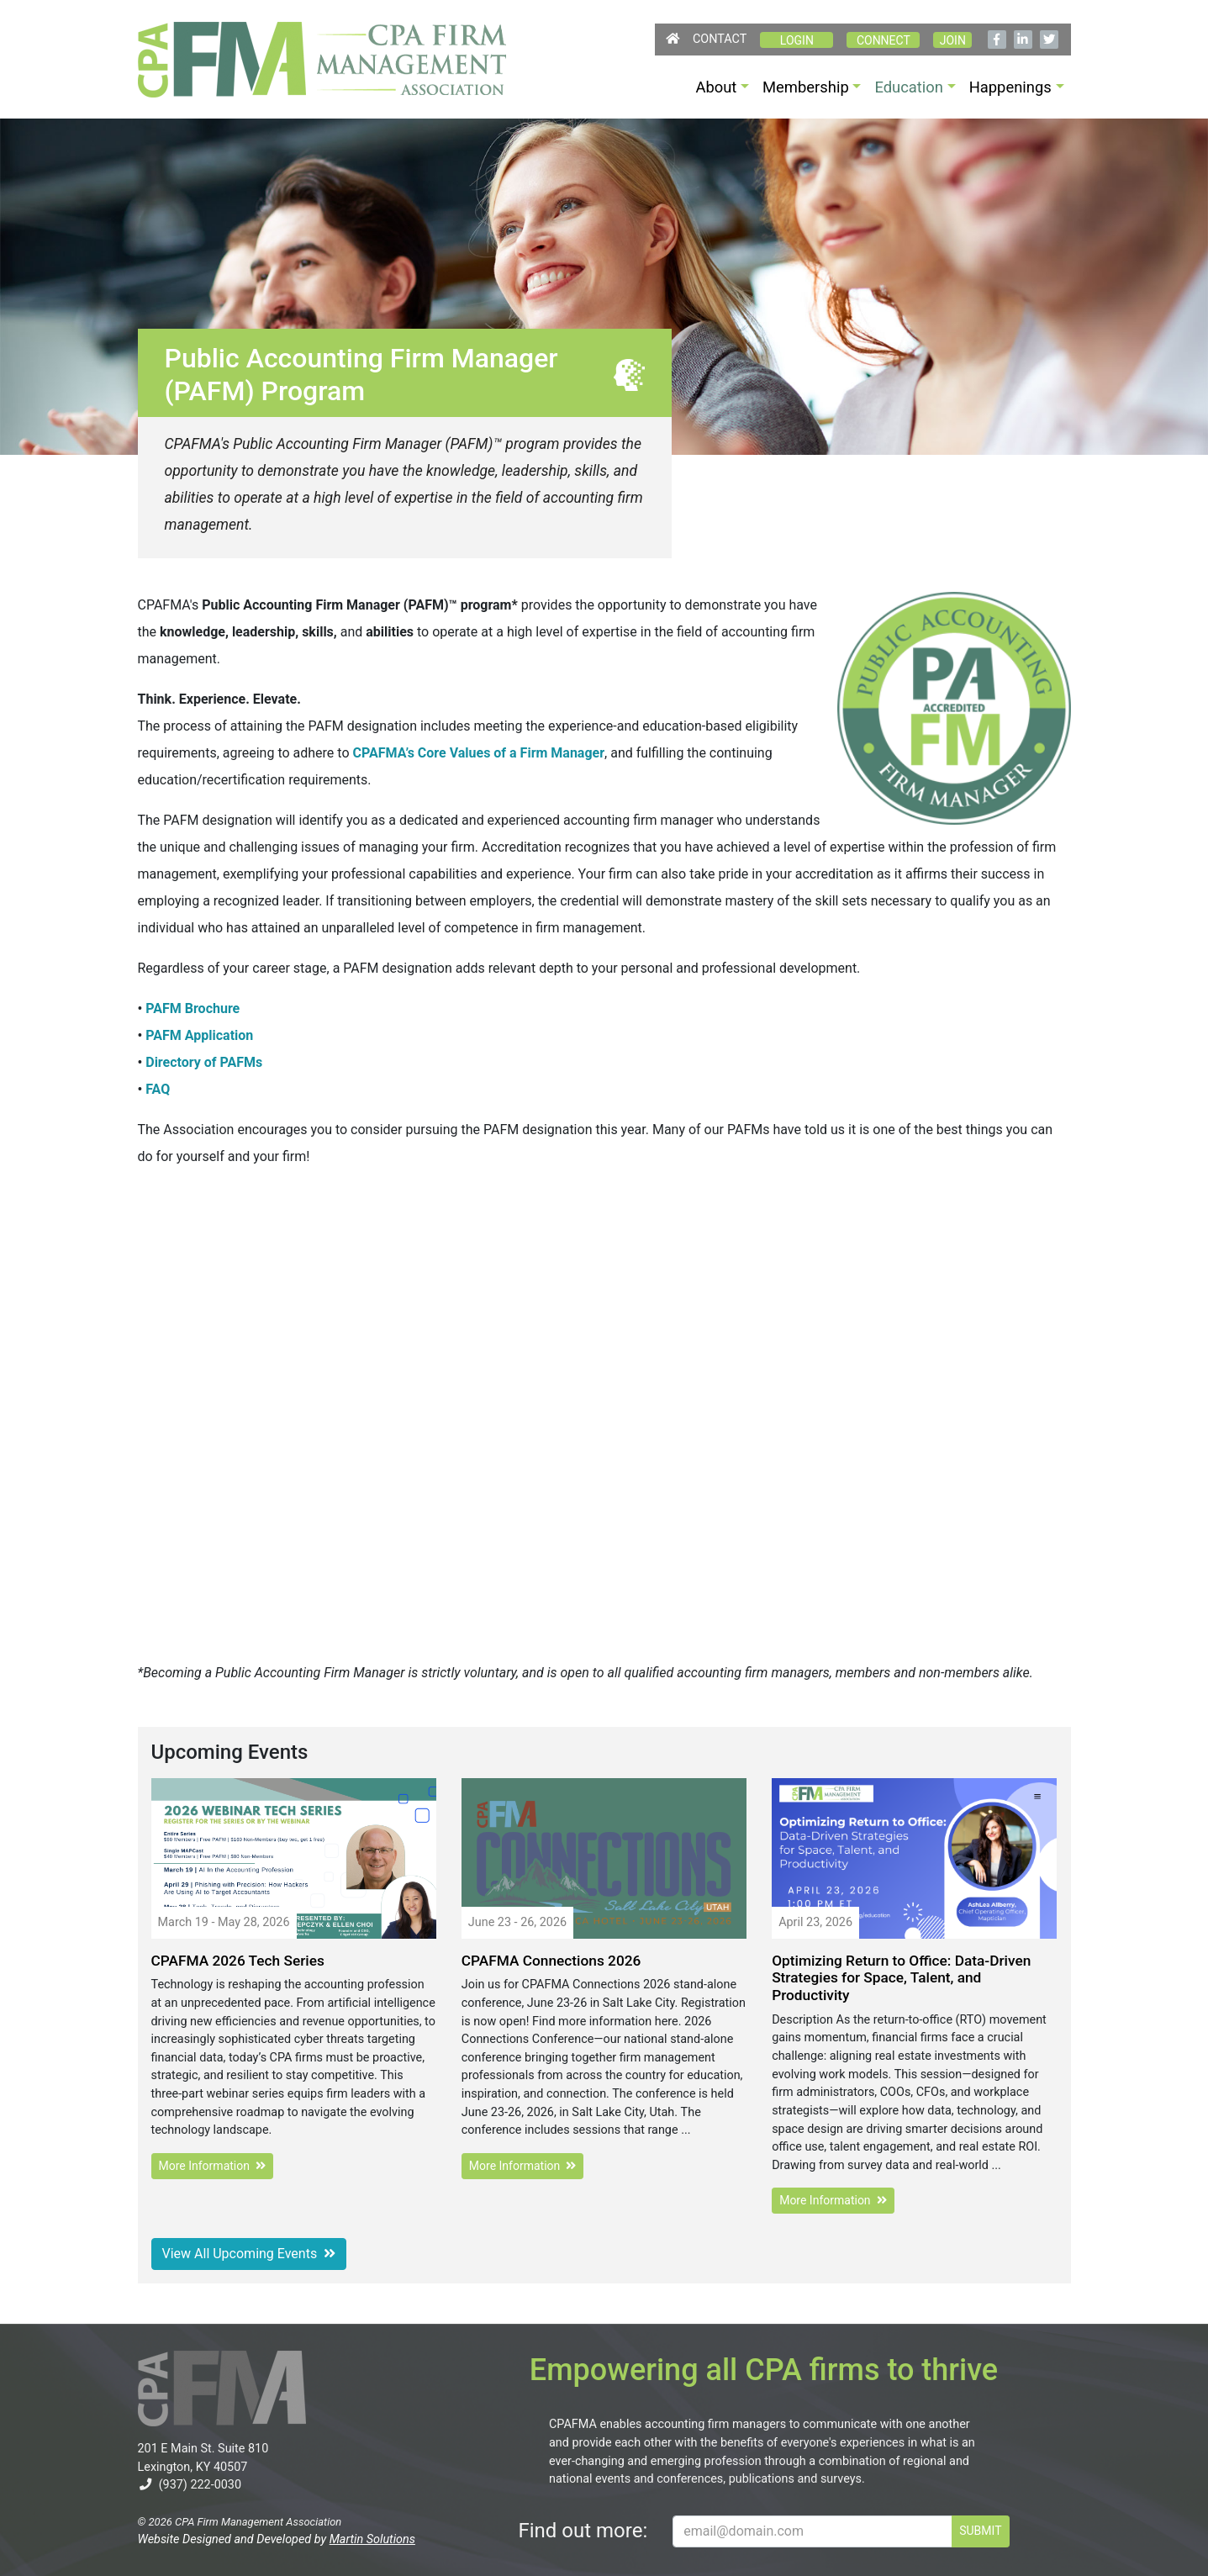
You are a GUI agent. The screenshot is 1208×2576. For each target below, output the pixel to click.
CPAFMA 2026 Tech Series (237, 1960)
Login (797, 40)
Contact (719, 39)
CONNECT (883, 40)
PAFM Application (199, 1035)
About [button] (715, 87)
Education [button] (908, 87)
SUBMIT (980, 2530)
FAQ (157, 1089)
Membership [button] (805, 87)
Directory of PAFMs (203, 1062)
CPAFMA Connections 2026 (551, 1960)
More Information (212, 2165)
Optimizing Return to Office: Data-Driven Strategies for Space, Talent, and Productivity (901, 1977)
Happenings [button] (1010, 87)
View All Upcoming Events (249, 2254)
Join (953, 40)
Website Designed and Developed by (276, 2539)
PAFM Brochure (192, 1008)
